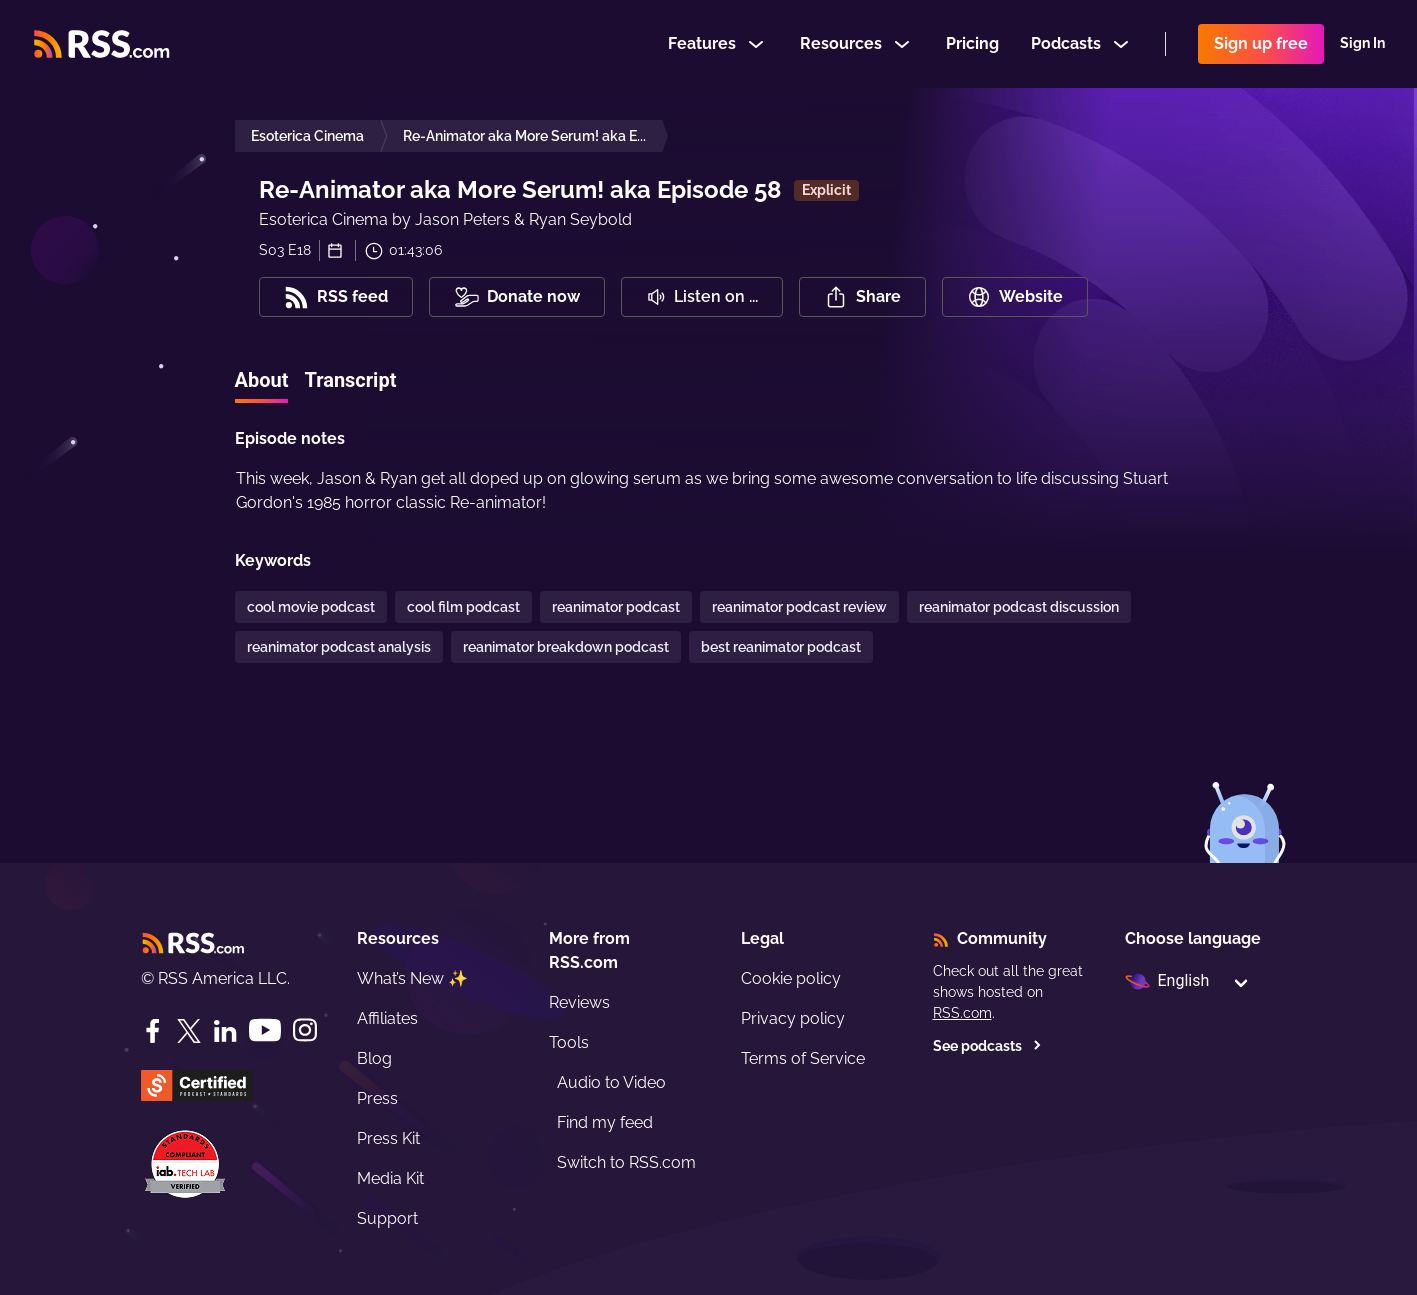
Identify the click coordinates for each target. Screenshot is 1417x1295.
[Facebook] (153, 1031)
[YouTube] (265, 1030)
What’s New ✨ (412, 978)
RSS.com (962, 1013)
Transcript (350, 380)
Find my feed (605, 1122)
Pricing (972, 43)
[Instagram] (305, 1030)
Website (1015, 297)
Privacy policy (793, 1018)
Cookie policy (791, 978)
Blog (374, 1058)
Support (387, 1218)
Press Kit (388, 1138)
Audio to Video (611, 1082)
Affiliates (387, 1018)
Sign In (1362, 44)
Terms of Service (803, 1058)
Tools (569, 1042)
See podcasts (987, 1046)
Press (377, 1098)
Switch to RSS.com (626, 1162)
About (262, 380)
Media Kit (390, 1178)
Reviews (579, 1002)
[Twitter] (189, 1031)
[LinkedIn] (225, 1031)
